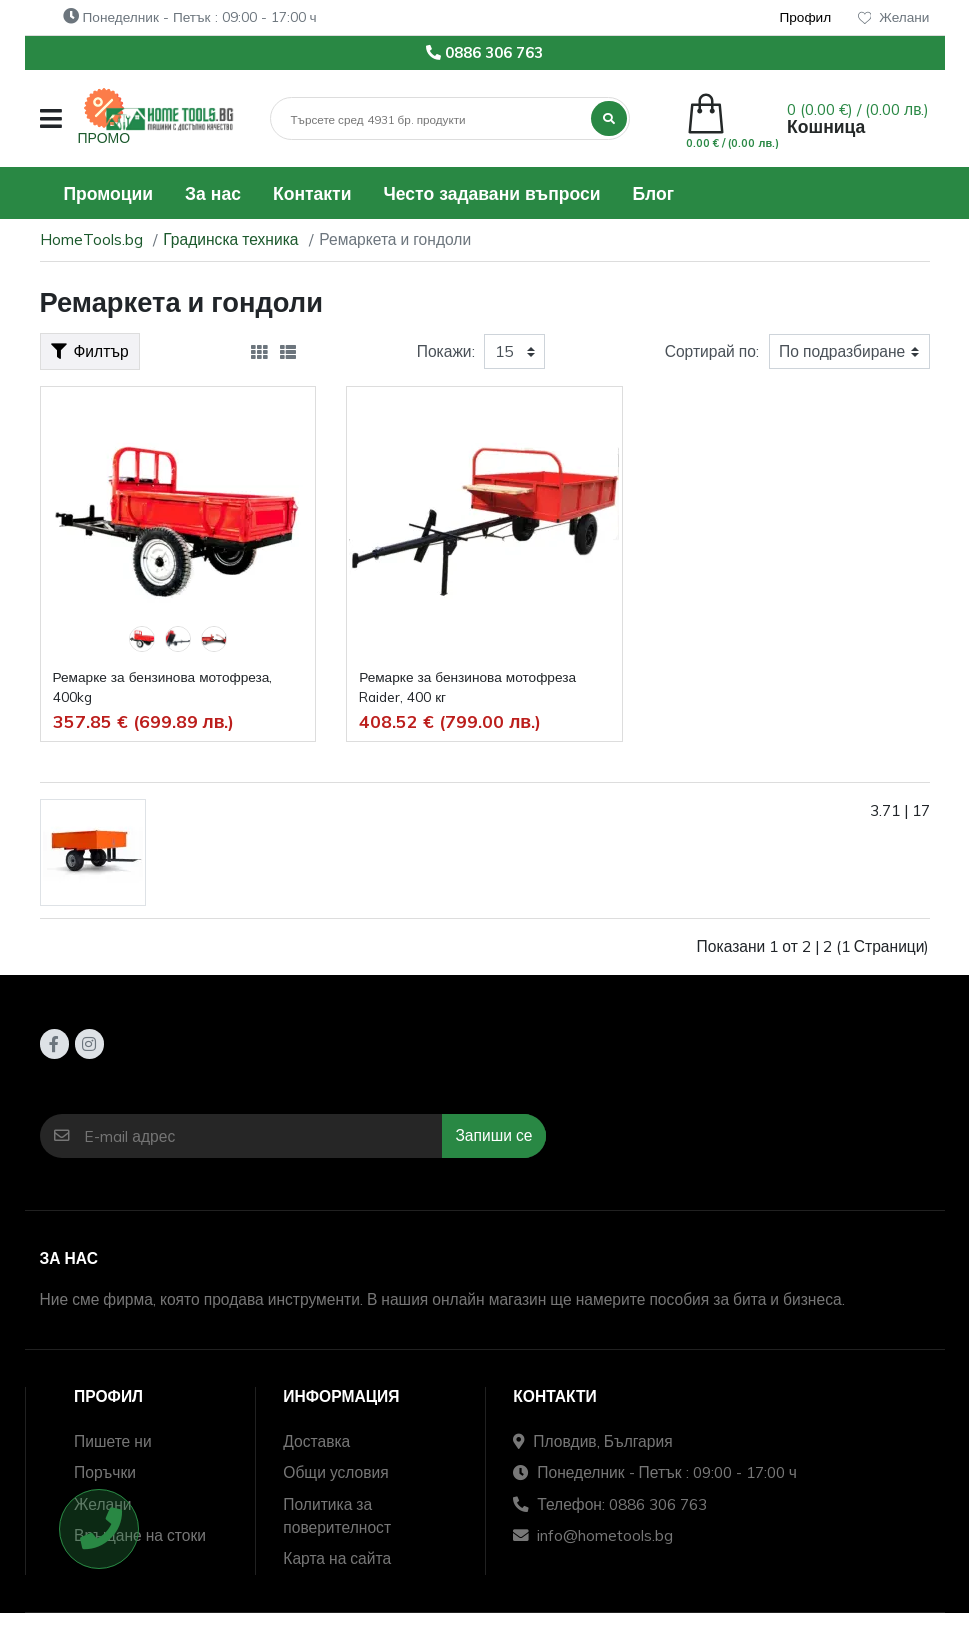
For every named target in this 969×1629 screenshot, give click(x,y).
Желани (894, 16)
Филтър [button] (90, 351)
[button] (51, 118)
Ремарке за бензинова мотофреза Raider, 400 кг (467, 686)
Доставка (316, 1441)
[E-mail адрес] (262, 1136)
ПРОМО (104, 138)
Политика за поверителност (337, 1515)
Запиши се (493, 1135)
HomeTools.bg (91, 239)
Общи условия (335, 1472)
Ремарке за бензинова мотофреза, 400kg (163, 686)
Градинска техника (230, 239)
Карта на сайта (337, 1558)
